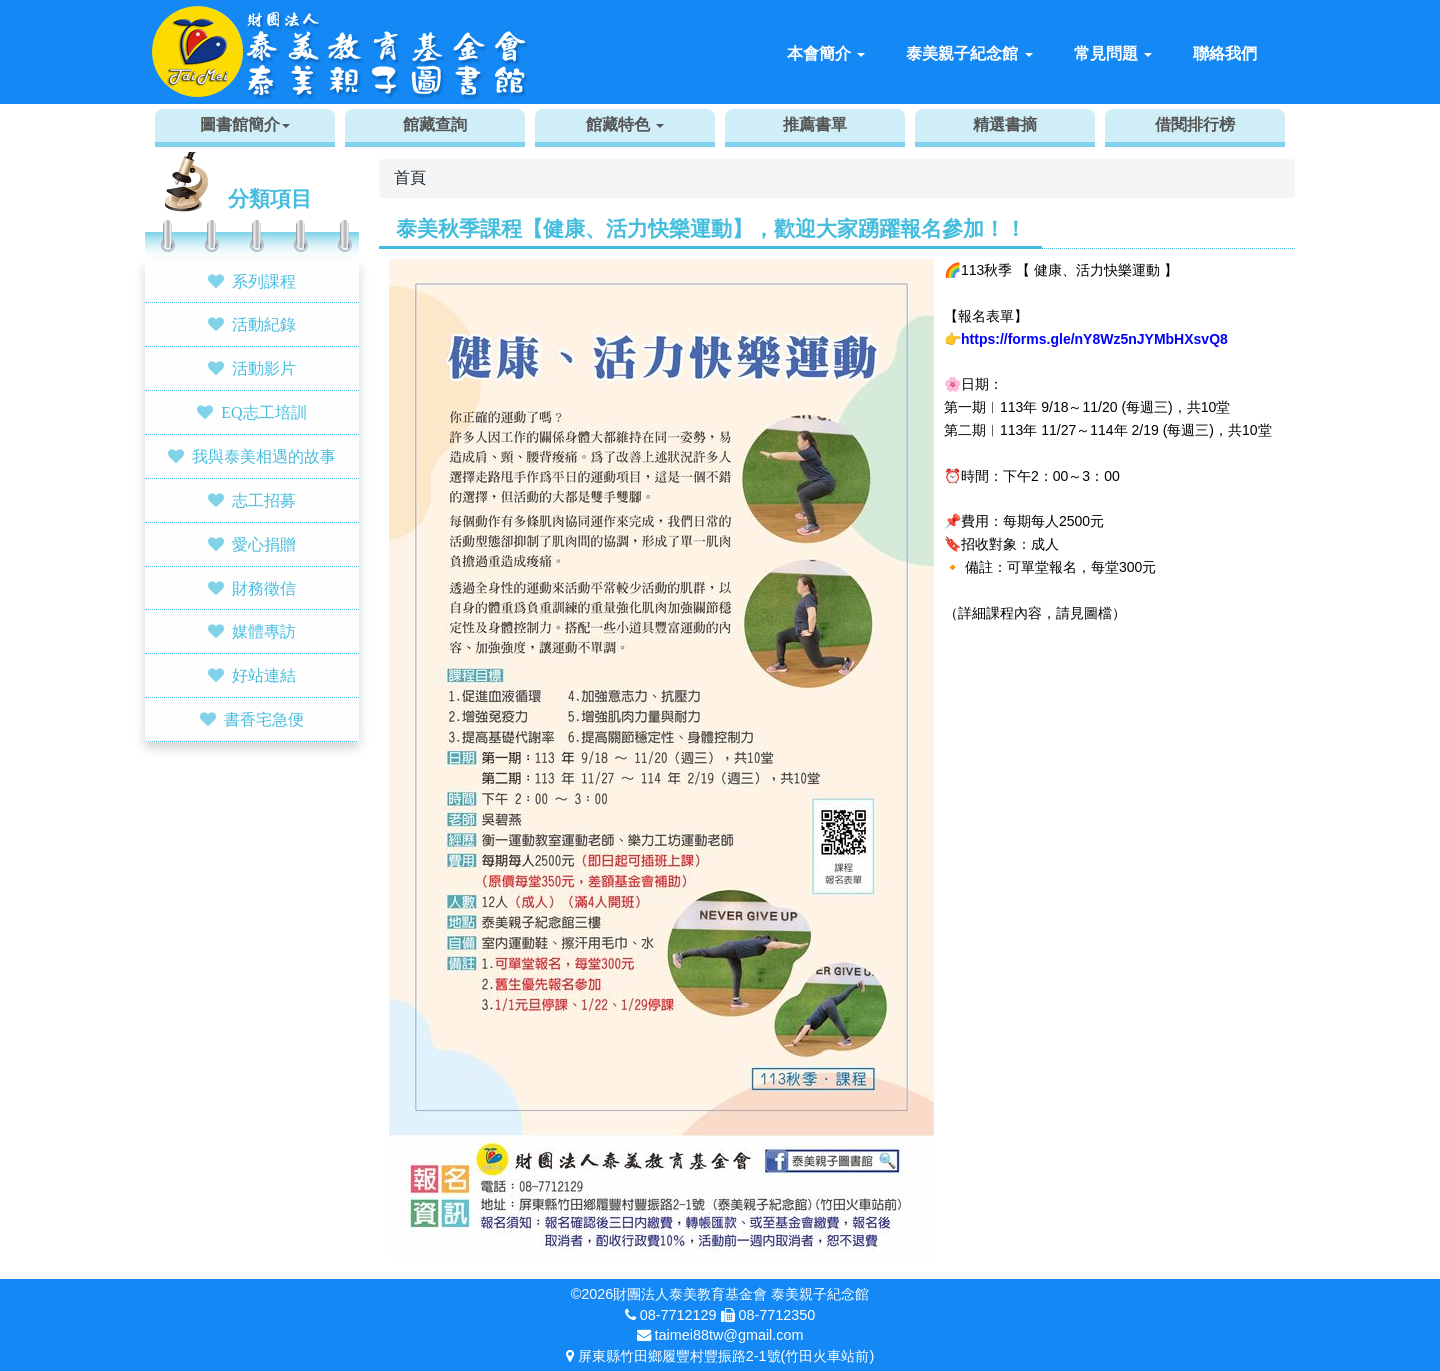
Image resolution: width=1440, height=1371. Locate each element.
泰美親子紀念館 (969, 53)
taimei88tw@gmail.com (729, 1335)
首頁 (410, 177)
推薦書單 (815, 124)
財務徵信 (264, 588)
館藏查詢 (435, 124)
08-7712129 (678, 1315)
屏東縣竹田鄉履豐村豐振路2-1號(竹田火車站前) (726, 1356)
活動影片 (264, 368)
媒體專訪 (264, 631)
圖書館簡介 (245, 124)
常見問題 (1113, 53)
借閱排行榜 (1195, 124)
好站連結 (264, 675)
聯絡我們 (1225, 53)
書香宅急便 (264, 719)
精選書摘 (1005, 124)
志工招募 (264, 500)
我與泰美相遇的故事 (264, 456)
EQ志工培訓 (263, 412)
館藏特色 (625, 124)
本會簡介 (826, 53)
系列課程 (264, 281)
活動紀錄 (264, 324)
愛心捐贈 (264, 544)
